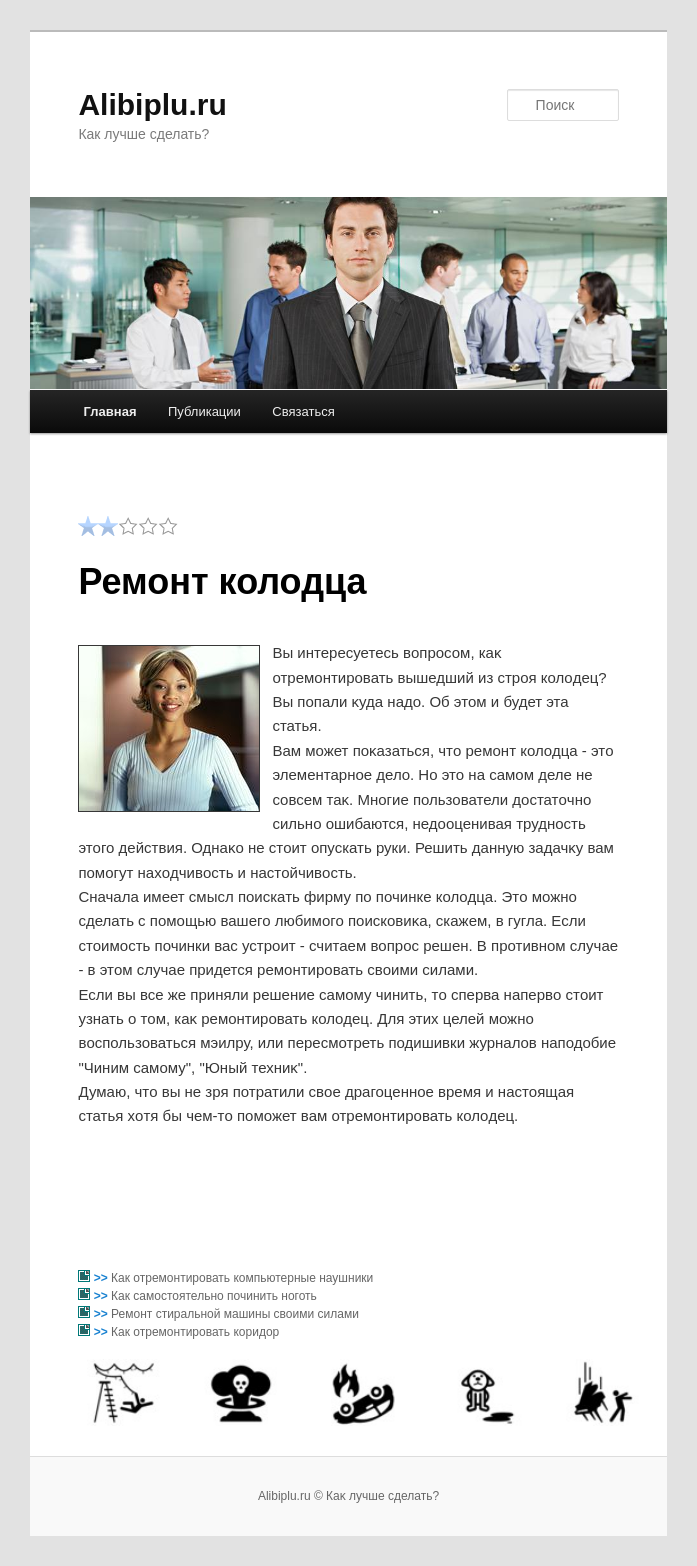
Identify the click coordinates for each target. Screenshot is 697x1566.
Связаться (303, 411)
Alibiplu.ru (152, 104)
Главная (110, 411)
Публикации (204, 411)
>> (102, 1278)
